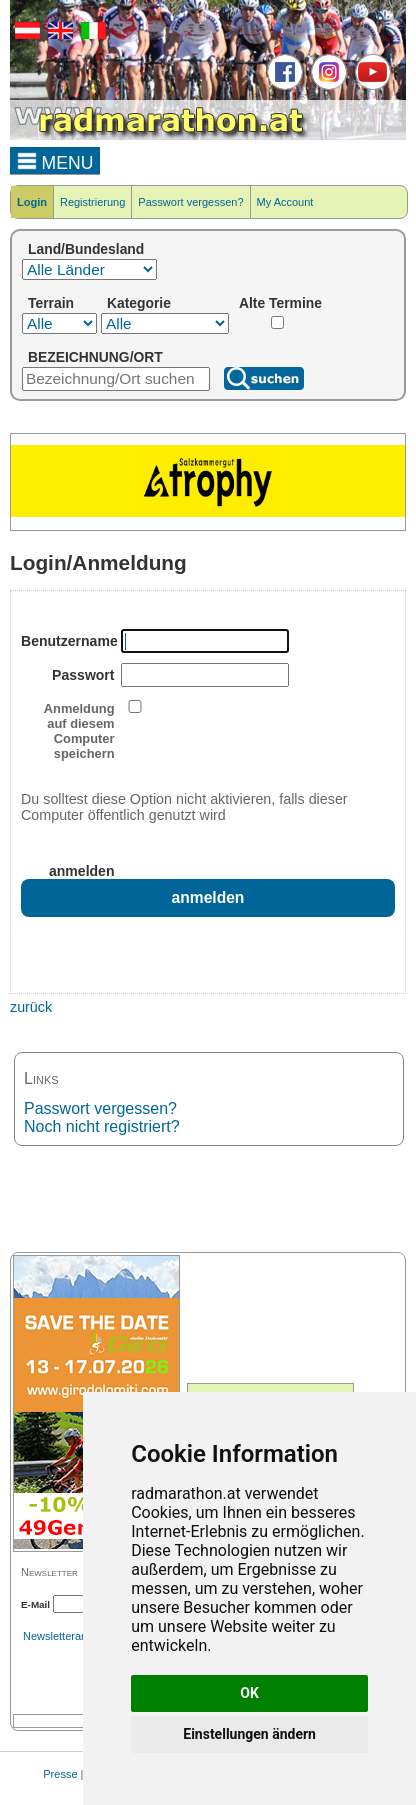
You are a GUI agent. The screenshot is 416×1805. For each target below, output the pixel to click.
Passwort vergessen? (190, 202)
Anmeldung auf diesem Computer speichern (79, 731)
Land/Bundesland (86, 249)
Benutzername (68, 641)
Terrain (51, 303)
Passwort (83, 675)
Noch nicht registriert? (102, 1126)
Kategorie (139, 303)
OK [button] (249, 1693)
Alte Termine (280, 303)
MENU (55, 160)
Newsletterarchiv (63, 1636)
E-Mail (35, 1604)
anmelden (82, 871)
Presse (60, 1774)
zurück (31, 1007)
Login (32, 202)
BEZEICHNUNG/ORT (95, 357)
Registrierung (92, 202)
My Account (285, 202)
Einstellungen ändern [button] (249, 1734)
